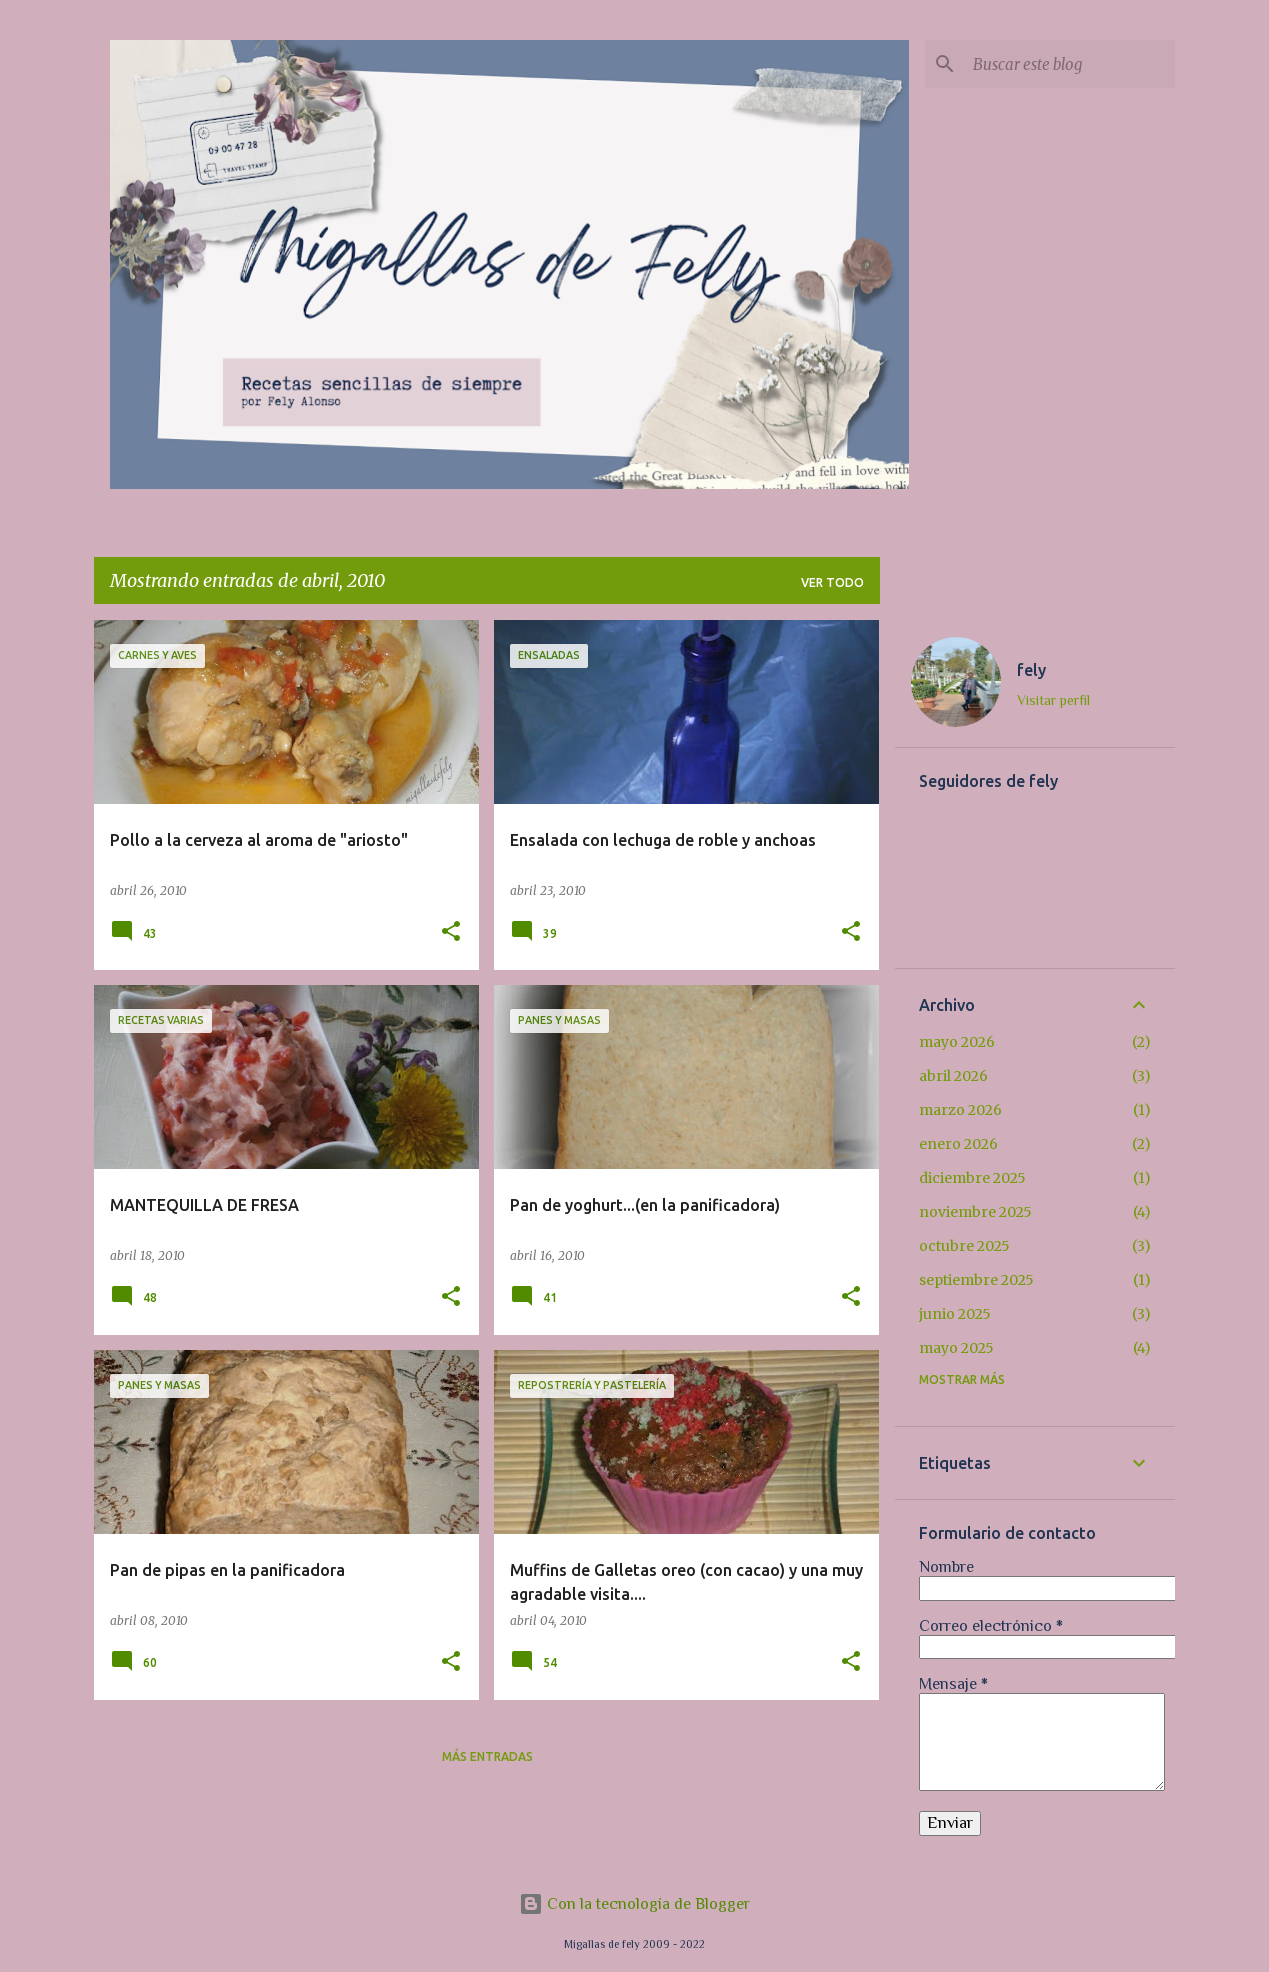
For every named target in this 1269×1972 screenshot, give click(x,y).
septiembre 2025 (976, 1280)
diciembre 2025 (972, 1178)
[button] (451, 932)
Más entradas (487, 1756)
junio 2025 (955, 1314)
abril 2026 (953, 1076)
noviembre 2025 (975, 1212)
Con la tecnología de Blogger (634, 1904)
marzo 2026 (960, 1110)
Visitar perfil (1053, 700)
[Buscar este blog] (1070, 64)
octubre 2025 (964, 1246)
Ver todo (832, 582)
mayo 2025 (956, 1348)
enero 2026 (958, 1144)
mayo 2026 (957, 1042)
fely (1031, 670)
